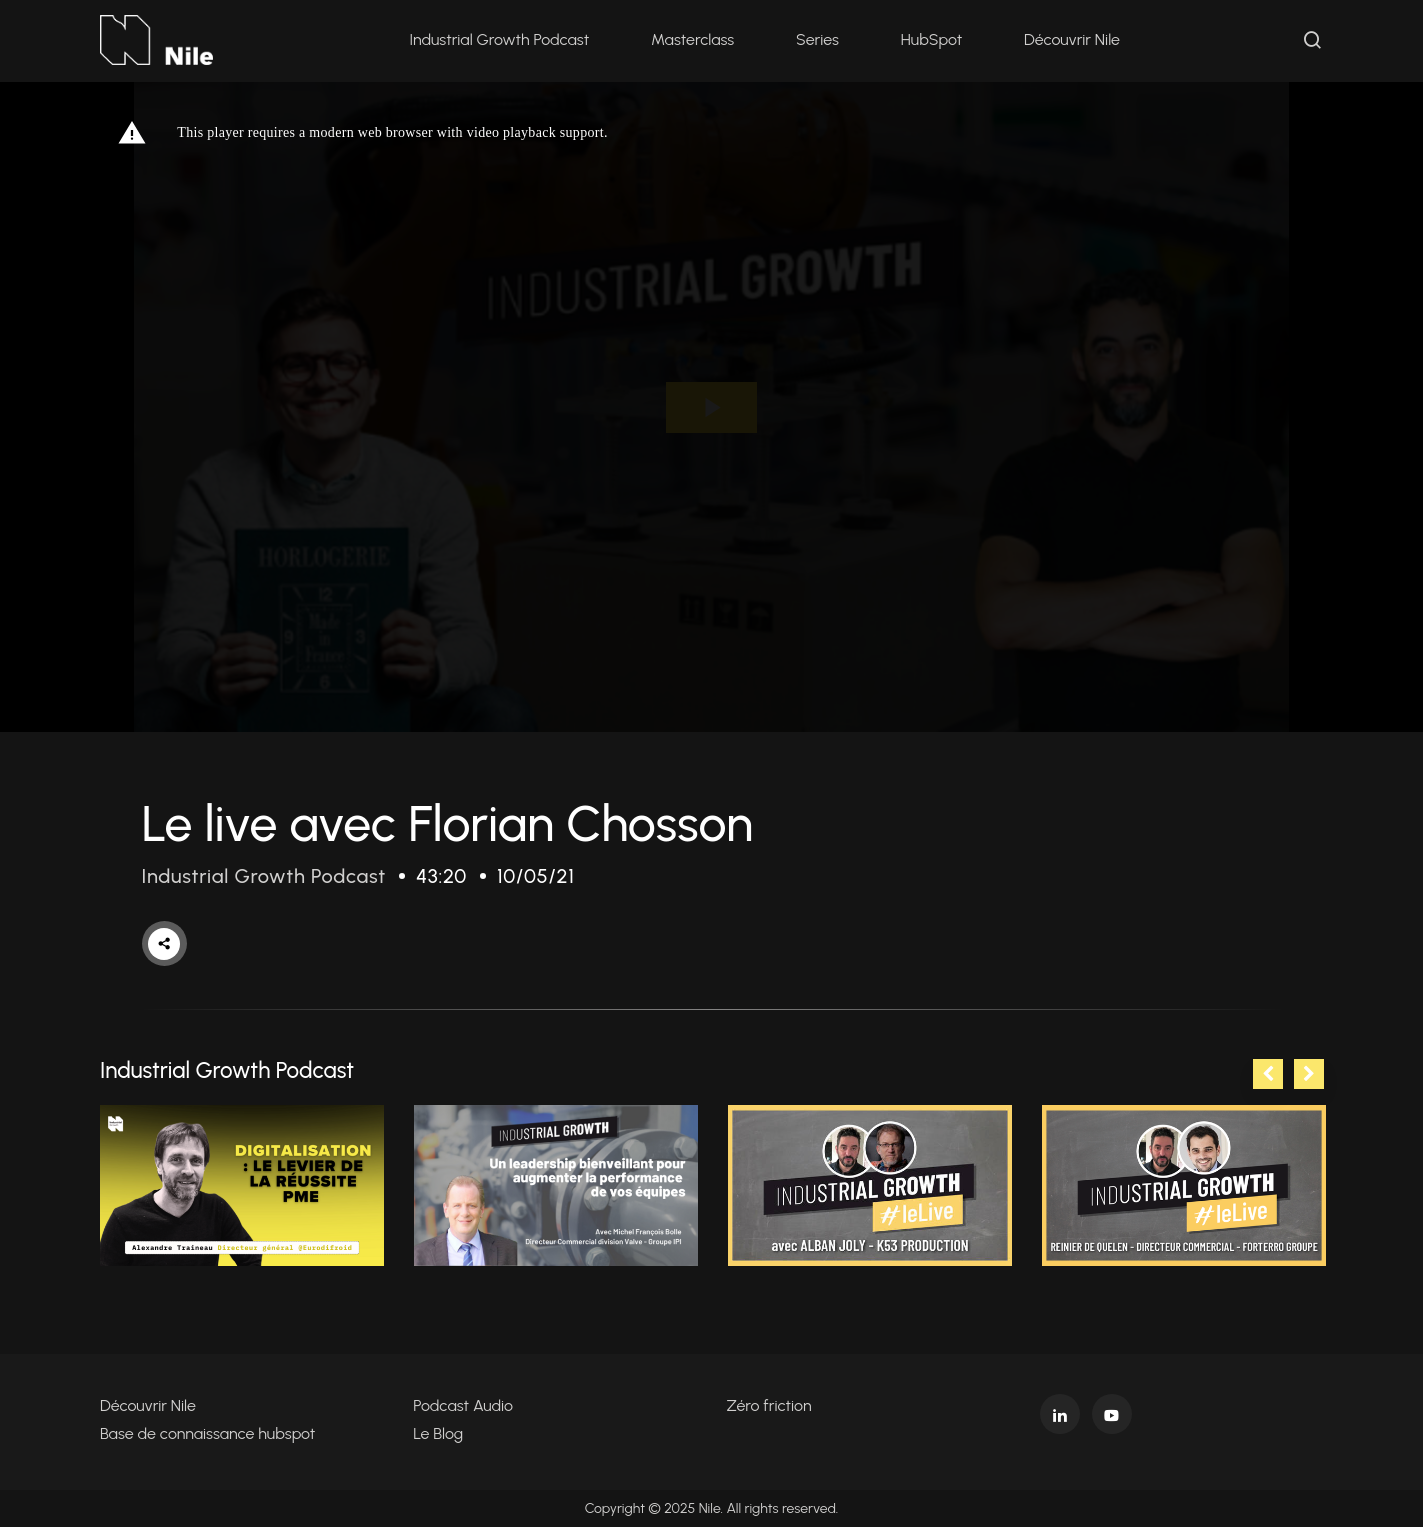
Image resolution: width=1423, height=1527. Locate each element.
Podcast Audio (463, 1405)
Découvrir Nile (1072, 39)
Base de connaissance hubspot (207, 1433)
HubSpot (931, 39)
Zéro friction (769, 1405)
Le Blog (438, 1433)
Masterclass (692, 39)
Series (817, 39)
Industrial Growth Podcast (499, 39)
